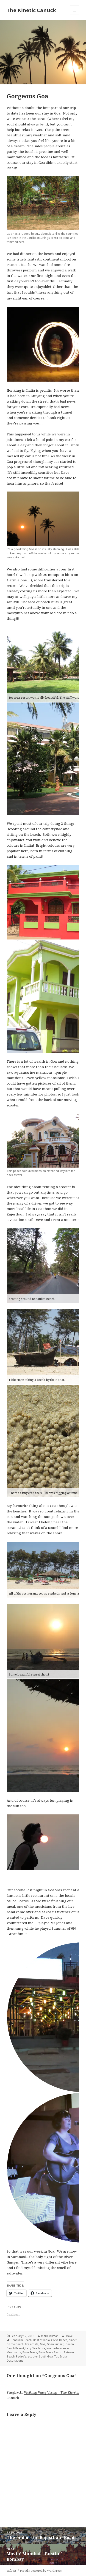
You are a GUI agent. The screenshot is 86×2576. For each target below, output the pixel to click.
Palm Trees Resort (51, 2352)
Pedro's (21, 2356)
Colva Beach (59, 2340)
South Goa (46, 2356)
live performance (58, 2348)
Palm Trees (29, 2352)
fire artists (32, 2344)
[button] (43, 52)
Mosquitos (14, 2352)
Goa (42, 2344)
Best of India (41, 2340)
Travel (69, 2336)
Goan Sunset (55, 2344)
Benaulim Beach (21, 2340)
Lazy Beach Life (35, 2348)
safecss (12, 2571)
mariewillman (49, 2336)
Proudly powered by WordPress (41, 2571)
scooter (33, 2356)
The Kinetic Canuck (31, 10)
